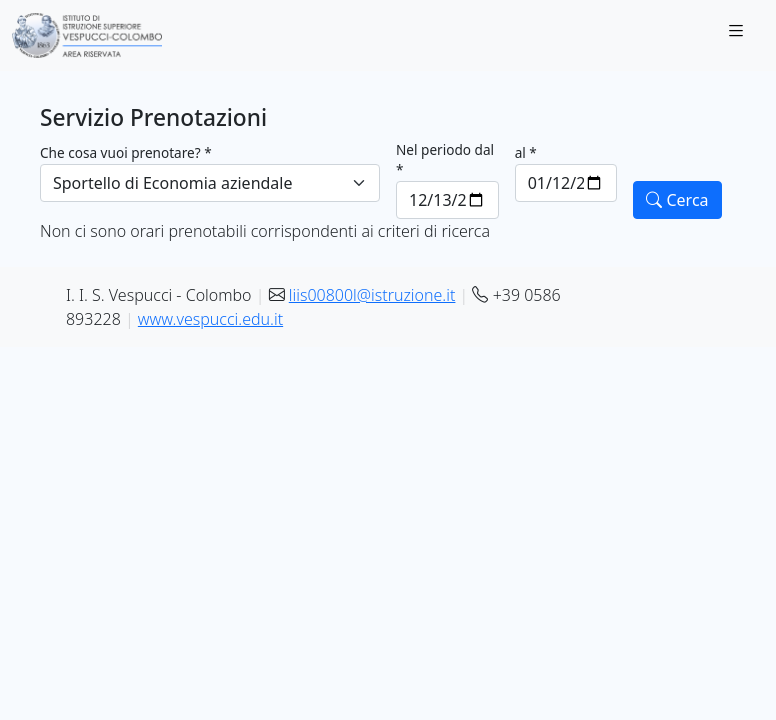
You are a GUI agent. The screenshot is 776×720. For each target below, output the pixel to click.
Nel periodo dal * (445, 159)
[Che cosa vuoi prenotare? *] (210, 183)
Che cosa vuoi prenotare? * (126, 152)
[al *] (566, 183)
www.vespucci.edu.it (210, 319)
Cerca (677, 200)
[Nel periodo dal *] (447, 200)
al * (526, 152)
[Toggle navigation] (736, 36)
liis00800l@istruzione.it (372, 295)
